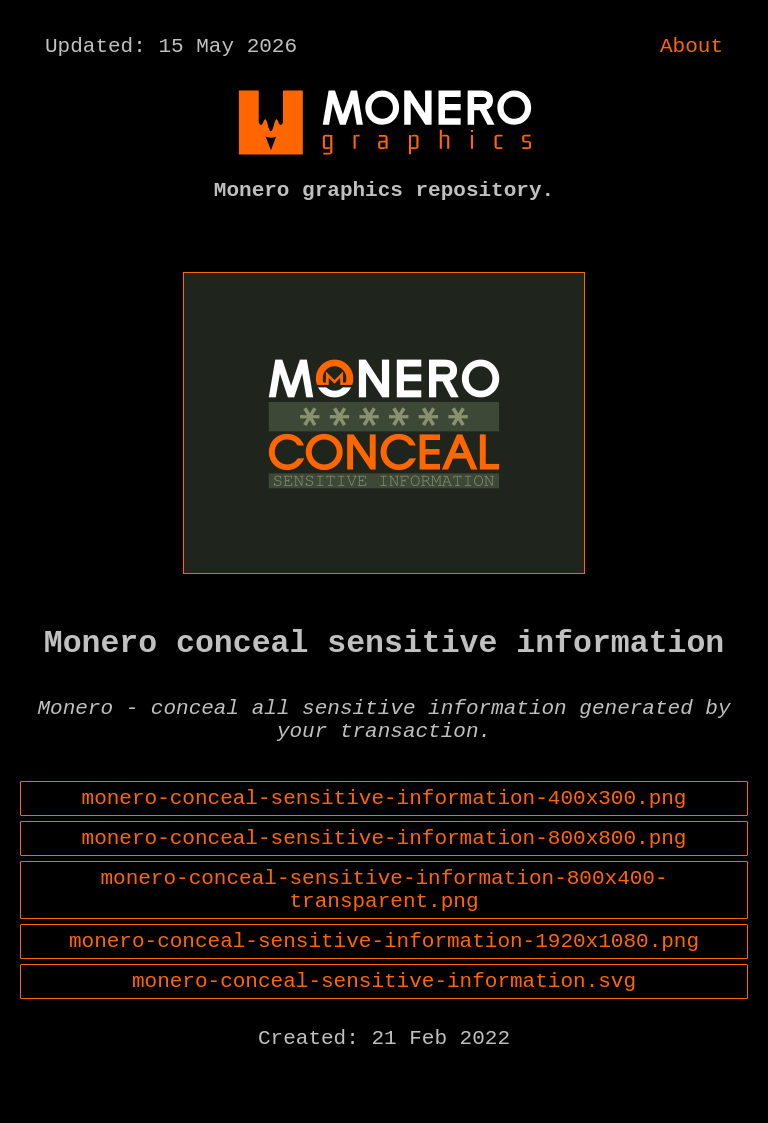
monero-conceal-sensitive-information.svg (384, 1042)
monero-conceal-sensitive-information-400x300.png (384, 834)
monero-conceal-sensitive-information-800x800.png (384, 879)
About (691, 49)
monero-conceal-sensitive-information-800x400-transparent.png (384, 938)
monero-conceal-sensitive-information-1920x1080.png (384, 997)
